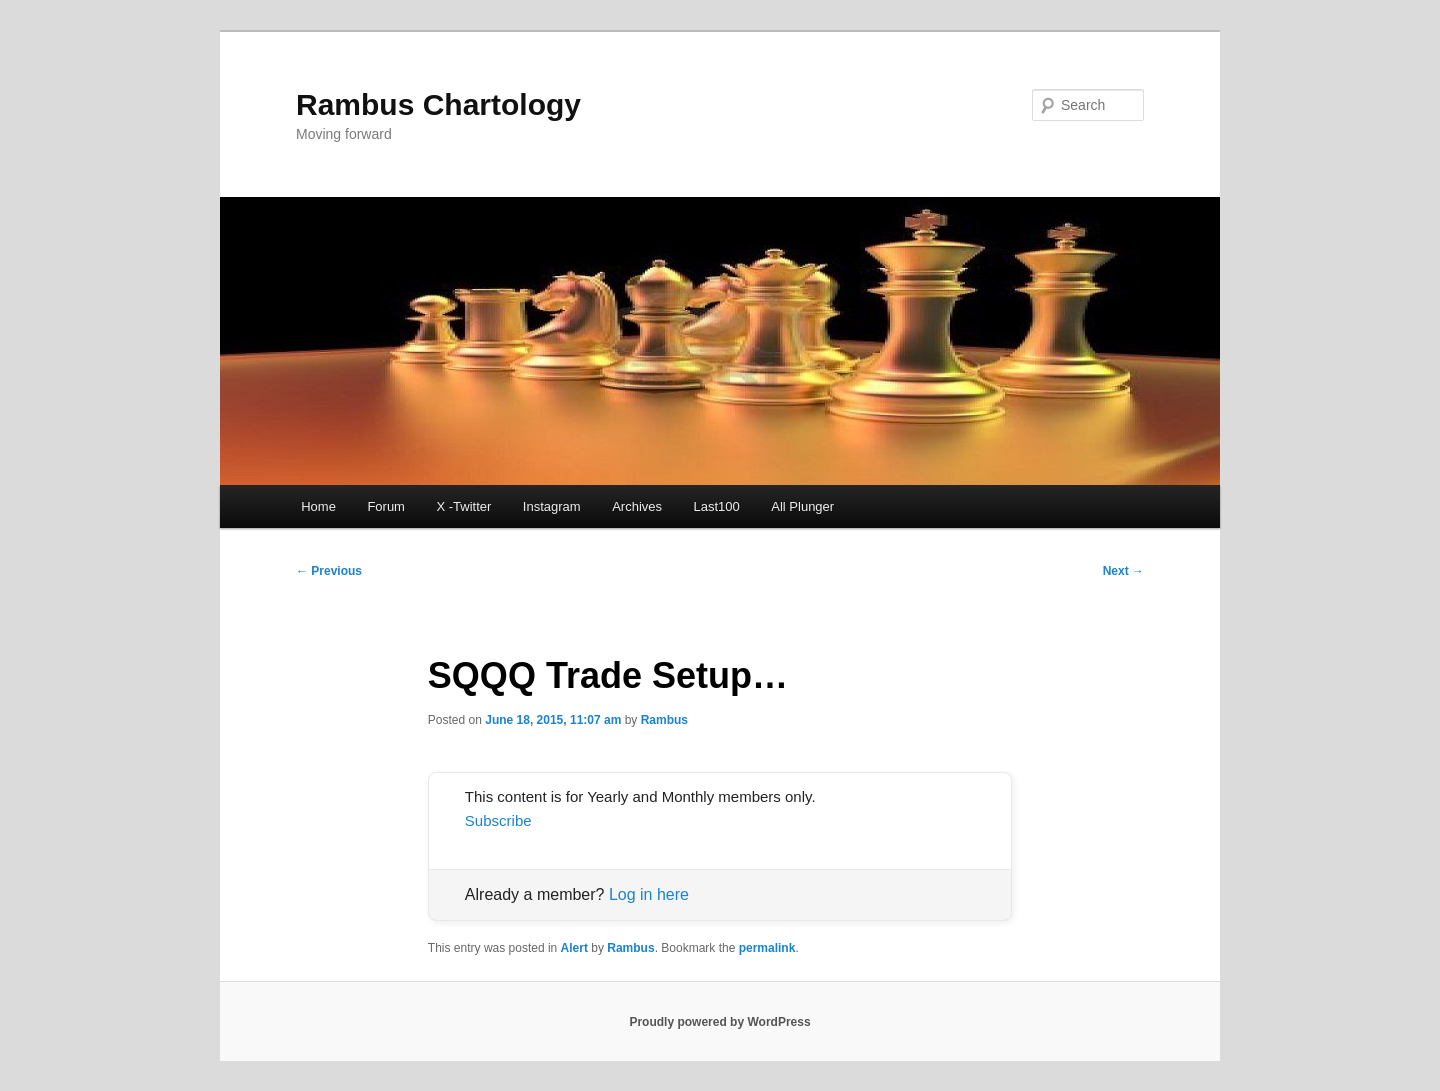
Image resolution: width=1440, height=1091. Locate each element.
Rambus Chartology (438, 104)
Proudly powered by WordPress (719, 1022)
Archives (637, 506)
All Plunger (802, 506)
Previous (329, 571)
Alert (574, 948)
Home (318, 506)
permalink (767, 948)
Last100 (717, 506)
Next (1123, 571)
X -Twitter (463, 506)
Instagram (552, 506)
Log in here (649, 894)
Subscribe (498, 820)
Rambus (664, 720)
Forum (386, 506)
